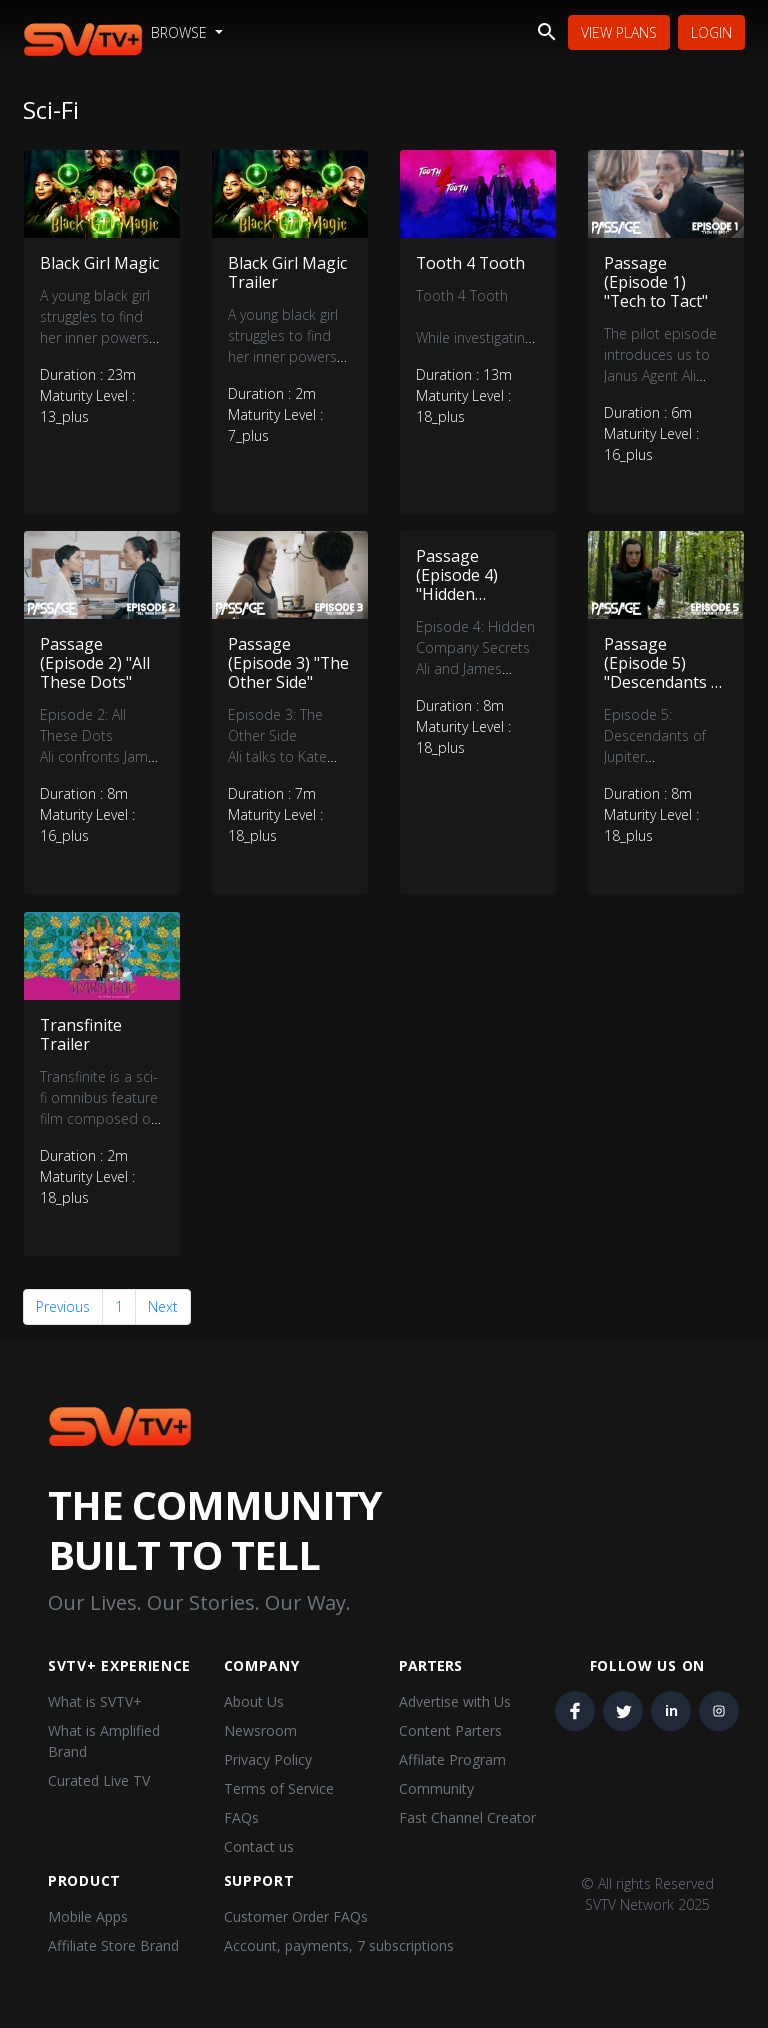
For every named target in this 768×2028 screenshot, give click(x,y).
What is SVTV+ (95, 1701)
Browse (181, 32)
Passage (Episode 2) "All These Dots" (95, 663)
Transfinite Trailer (81, 1034)
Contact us (259, 1846)
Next (163, 1307)
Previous (63, 1307)
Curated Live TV (99, 1780)
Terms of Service (279, 1788)
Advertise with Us (455, 1701)
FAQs (241, 1817)
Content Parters (450, 1730)
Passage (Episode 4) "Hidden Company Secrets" (457, 594)
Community (436, 1788)
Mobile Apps (88, 1916)
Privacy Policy (268, 1759)
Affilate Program (452, 1759)
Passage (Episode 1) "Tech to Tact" (657, 282)
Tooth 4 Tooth (471, 263)
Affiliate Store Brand (113, 1945)
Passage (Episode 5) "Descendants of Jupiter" (665, 673)
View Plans (619, 32)
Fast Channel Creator (467, 1817)
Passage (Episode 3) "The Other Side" (289, 663)
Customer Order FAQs (296, 1916)
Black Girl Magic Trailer (287, 272)
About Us (254, 1701)
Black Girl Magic (99, 263)
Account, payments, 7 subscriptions (339, 1945)
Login (711, 32)
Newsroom (260, 1730)
